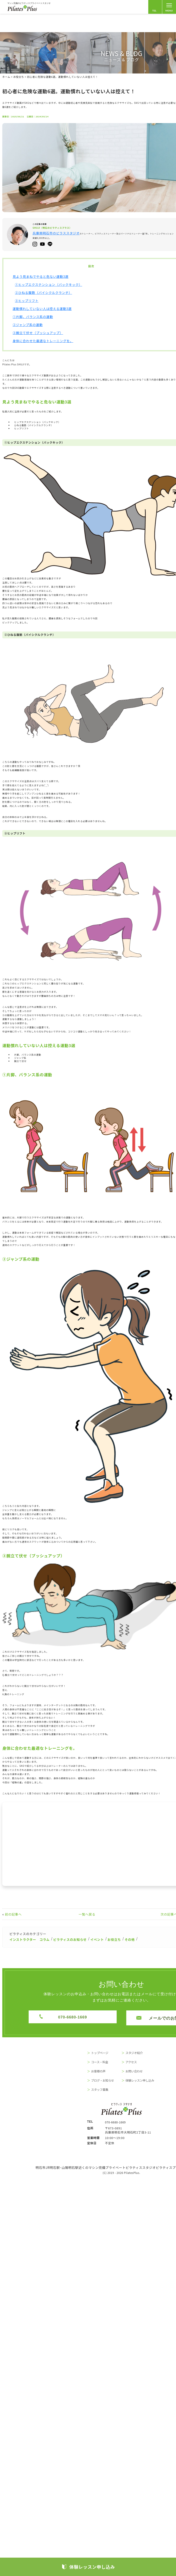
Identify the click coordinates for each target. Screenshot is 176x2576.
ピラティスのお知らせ (70, 1980)
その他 (130, 1980)
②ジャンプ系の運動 (28, 324)
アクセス (131, 2102)
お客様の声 (98, 2111)
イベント (97, 1980)
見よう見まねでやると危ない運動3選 (41, 276)
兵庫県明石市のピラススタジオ (56, 233)
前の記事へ (13, 1954)
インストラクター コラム (29, 1980)
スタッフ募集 (99, 2130)
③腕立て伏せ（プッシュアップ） (38, 332)
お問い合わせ (134, 2111)
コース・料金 (99, 2102)
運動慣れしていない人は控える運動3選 (42, 308)
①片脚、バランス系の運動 (33, 316)
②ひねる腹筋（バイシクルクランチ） (43, 292)
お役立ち (114, 1980)
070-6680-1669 (72, 2057)
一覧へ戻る (91, 1954)
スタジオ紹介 (134, 2093)
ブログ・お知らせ (102, 2121)
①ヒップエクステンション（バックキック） (48, 284)
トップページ (99, 2093)
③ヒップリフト (26, 300)
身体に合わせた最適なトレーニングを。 (43, 340)
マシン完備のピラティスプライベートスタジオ (31, 6)
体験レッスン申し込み (140, 2121)
